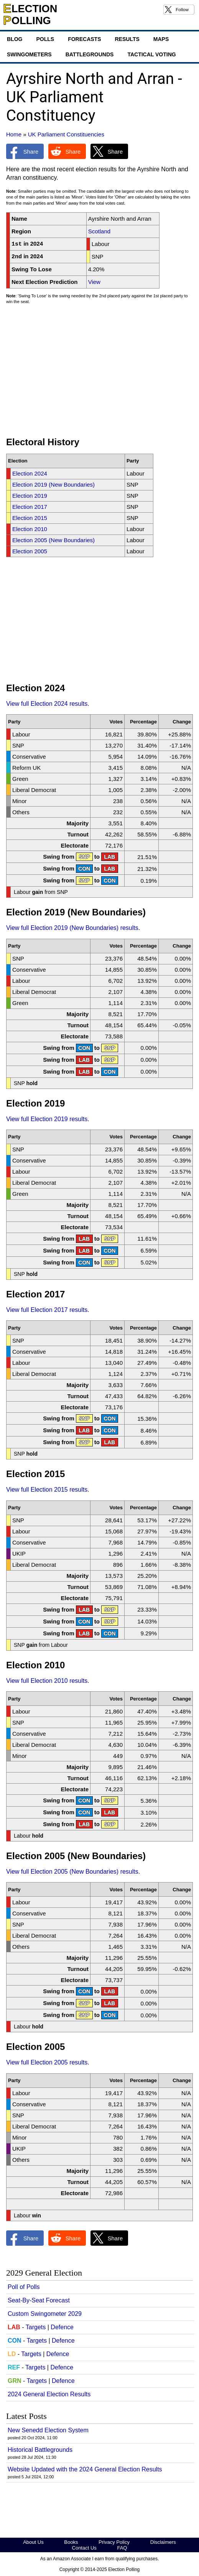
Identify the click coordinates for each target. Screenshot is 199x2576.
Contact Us (84, 2548)
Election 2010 (29, 529)
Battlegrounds (90, 54)
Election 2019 (29, 495)
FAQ (122, 2548)
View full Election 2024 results (46, 703)
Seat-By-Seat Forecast (39, 2300)
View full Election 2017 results (46, 1310)
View (94, 282)
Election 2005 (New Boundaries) (53, 540)
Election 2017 (29, 506)
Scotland (99, 231)
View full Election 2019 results (46, 1119)
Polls (45, 39)
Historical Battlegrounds (40, 2449)
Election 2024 (29, 473)
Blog (14, 39)
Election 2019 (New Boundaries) (53, 484)
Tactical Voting (151, 54)
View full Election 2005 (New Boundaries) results (72, 1871)
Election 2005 (29, 551)
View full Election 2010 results (46, 1680)
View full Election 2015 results (46, 1489)
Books (71, 2542)
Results (127, 39)
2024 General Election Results (49, 2394)
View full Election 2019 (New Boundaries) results (72, 928)
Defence (62, 2327)
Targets (36, 2327)
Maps (161, 39)
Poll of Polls (24, 2287)
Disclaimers (163, 2542)
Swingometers (29, 54)
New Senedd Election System (48, 2430)
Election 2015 (29, 518)
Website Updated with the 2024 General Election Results (85, 2469)
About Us (33, 2542)
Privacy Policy (114, 2542)
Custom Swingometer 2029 (45, 2313)
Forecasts (84, 39)
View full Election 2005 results (46, 2062)
